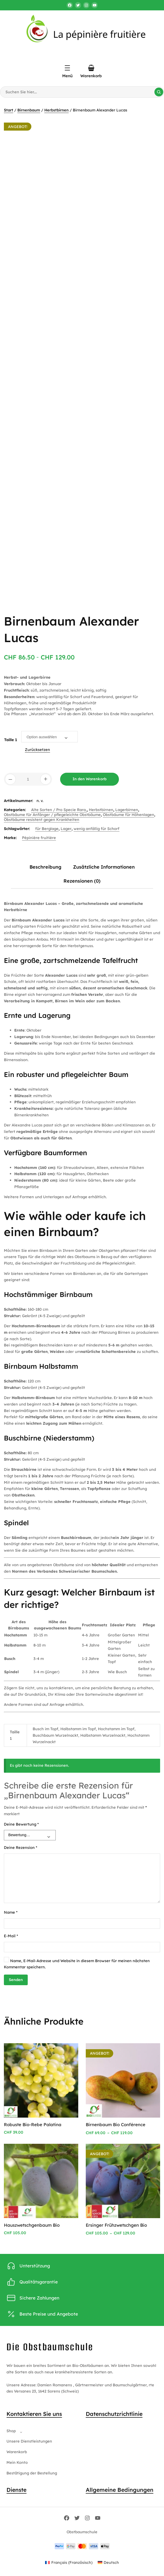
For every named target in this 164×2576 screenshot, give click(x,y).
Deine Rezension (20, 1847)
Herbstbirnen (56, 110)
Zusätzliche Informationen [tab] (104, 867)
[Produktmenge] (28, 779)
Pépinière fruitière (39, 837)
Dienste (16, 2490)
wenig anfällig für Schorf (96, 828)
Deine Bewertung (21, 1824)
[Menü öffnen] (67, 68)
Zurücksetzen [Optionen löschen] (37, 749)
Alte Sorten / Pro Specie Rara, (59, 809)
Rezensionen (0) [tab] (82, 881)
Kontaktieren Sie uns (34, 2414)
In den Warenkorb (89, 778)
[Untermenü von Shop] (20, 2431)
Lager (66, 828)
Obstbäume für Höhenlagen (128, 814)
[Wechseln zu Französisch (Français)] (68, 2562)
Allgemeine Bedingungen (119, 2490)
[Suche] (158, 92)
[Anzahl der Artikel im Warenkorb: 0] (91, 68)
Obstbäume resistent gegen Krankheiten (41, 819)
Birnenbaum (28, 110)
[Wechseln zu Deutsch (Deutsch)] (108, 2562)
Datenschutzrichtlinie (114, 2414)
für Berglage (47, 828)
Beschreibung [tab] (45, 867)
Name (11, 1912)
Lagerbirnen (126, 809)
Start (8, 110)
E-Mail (11, 1935)
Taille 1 (10, 739)
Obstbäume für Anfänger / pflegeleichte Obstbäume (52, 814)
